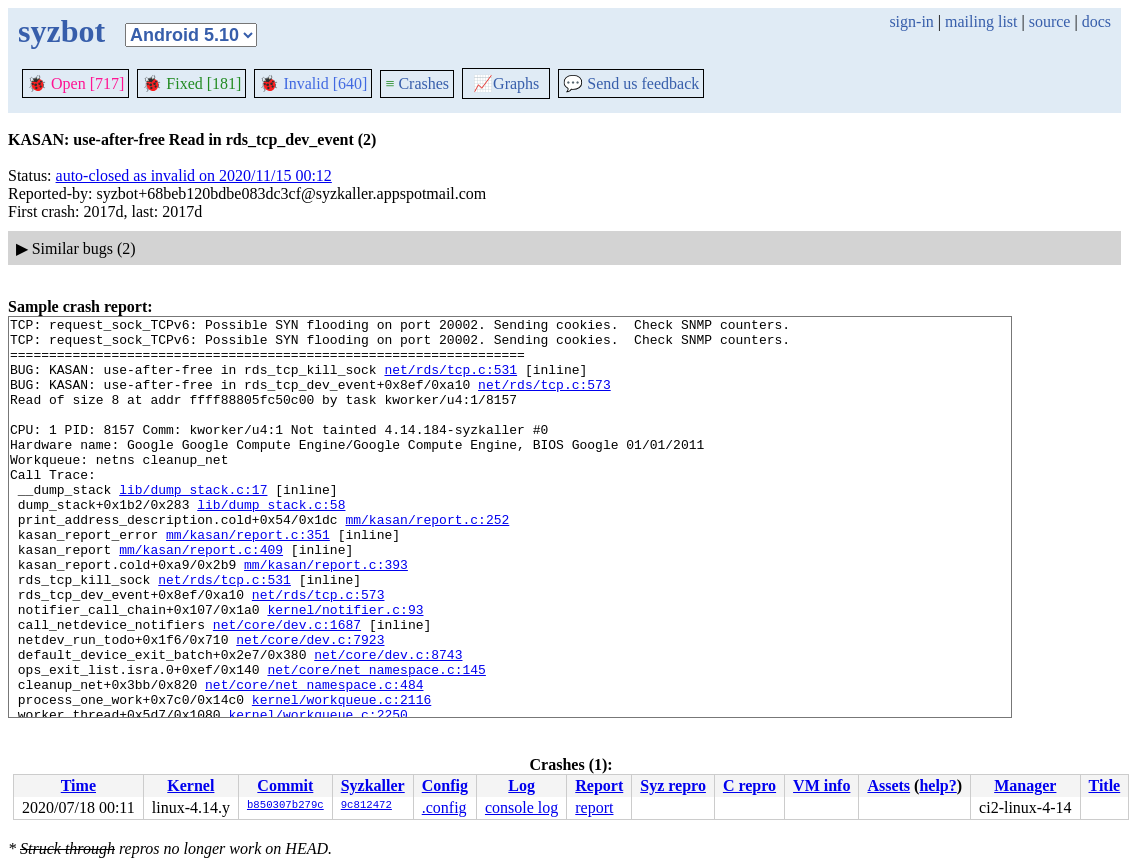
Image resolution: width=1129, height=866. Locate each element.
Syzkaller (373, 785)
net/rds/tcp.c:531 (450, 381)
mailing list (981, 21)
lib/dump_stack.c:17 (193, 525)
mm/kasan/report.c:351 (248, 579)
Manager (1025, 785)
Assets (888, 785)
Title (1104, 785)
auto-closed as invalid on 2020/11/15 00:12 (194, 175)
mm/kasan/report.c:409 (201, 597)
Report (599, 785)
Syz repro (673, 785)
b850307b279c (285, 806)
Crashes (417, 83)
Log (521, 785)
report (594, 807)
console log (521, 807)
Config (445, 785)
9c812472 (366, 806)
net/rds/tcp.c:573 (544, 399)
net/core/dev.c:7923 (310, 705)
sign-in (911, 21)
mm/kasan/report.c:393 (326, 615)
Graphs (506, 83)
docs (1096, 21)
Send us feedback (631, 83)
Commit (285, 785)
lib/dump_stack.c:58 (271, 543)
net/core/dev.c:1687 (287, 687)
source (1050, 21)
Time (78, 785)
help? (937, 785)
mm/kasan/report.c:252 (427, 561)
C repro (749, 785)
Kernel (190, 785)
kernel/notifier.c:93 (345, 669)
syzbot (61, 31)
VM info (821, 785)
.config (444, 807)
